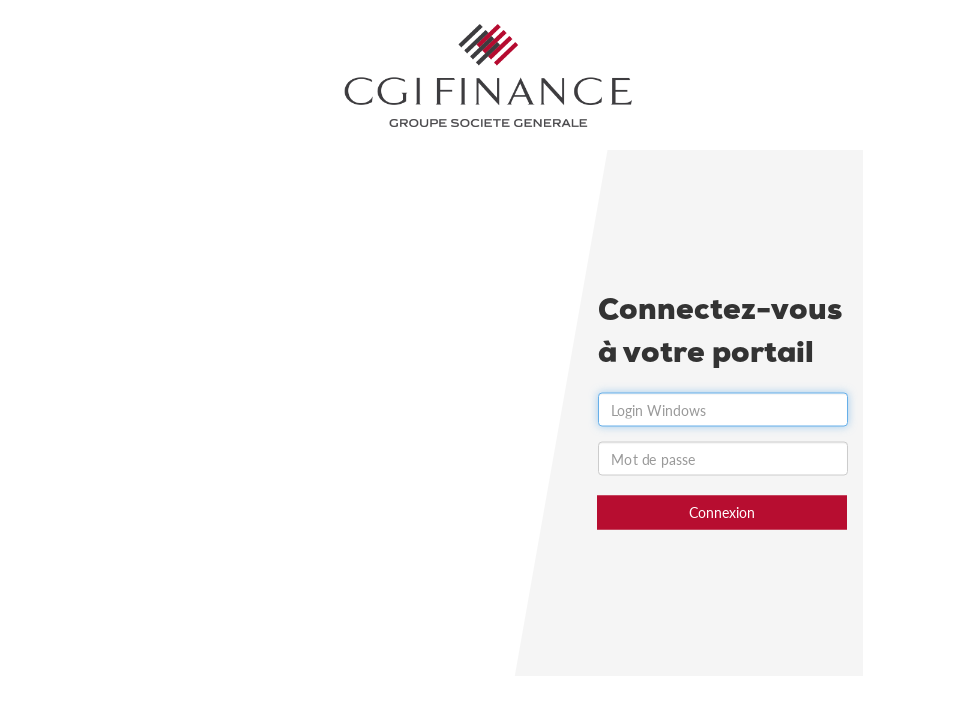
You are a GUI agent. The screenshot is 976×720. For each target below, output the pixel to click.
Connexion (722, 512)
